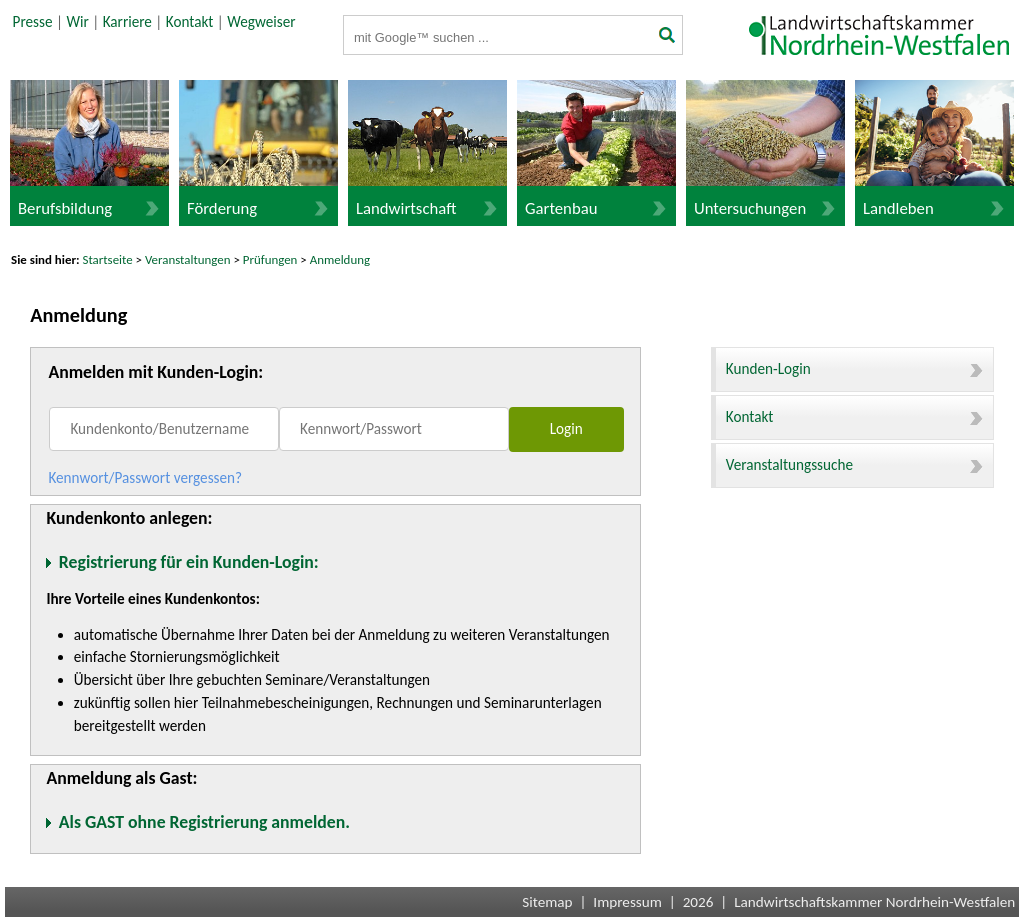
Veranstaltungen (188, 259)
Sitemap (547, 902)
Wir (77, 22)
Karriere (127, 22)
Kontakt (190, 22)
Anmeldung (340, 259)
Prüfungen (272, 259)
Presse (33, 22)
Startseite (108, 259)
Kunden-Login (854, 369)
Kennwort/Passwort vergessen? (145, 478)
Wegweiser (261, 22)
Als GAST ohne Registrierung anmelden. (204, 822)
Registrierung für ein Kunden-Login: (189, 562)
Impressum (627, 902)
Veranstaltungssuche (854, 465)
